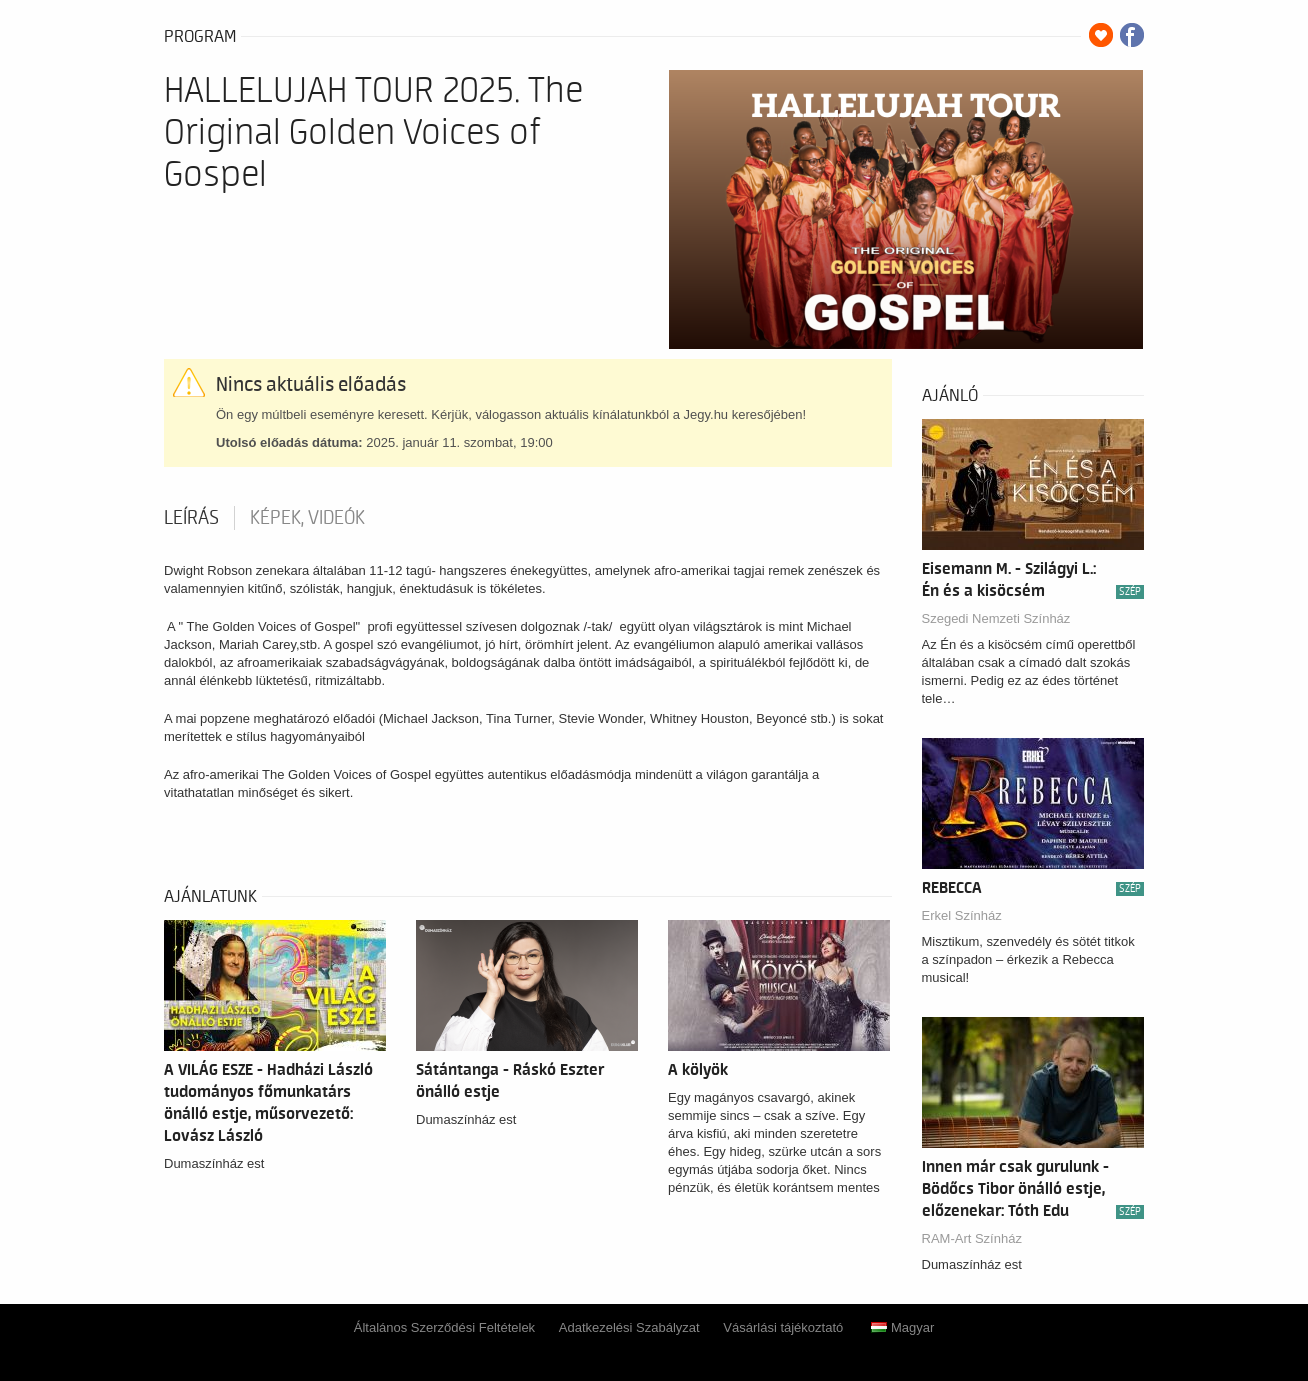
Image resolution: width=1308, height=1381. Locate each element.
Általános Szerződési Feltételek (444, 1327)
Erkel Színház (962, 915)
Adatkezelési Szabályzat (629, 1327)
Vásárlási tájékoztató (783, 1327)
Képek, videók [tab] (307, 518)
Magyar (902, 1327)
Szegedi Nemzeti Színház (996, 618)
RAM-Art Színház (972, 1238)
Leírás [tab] (191, 518)
